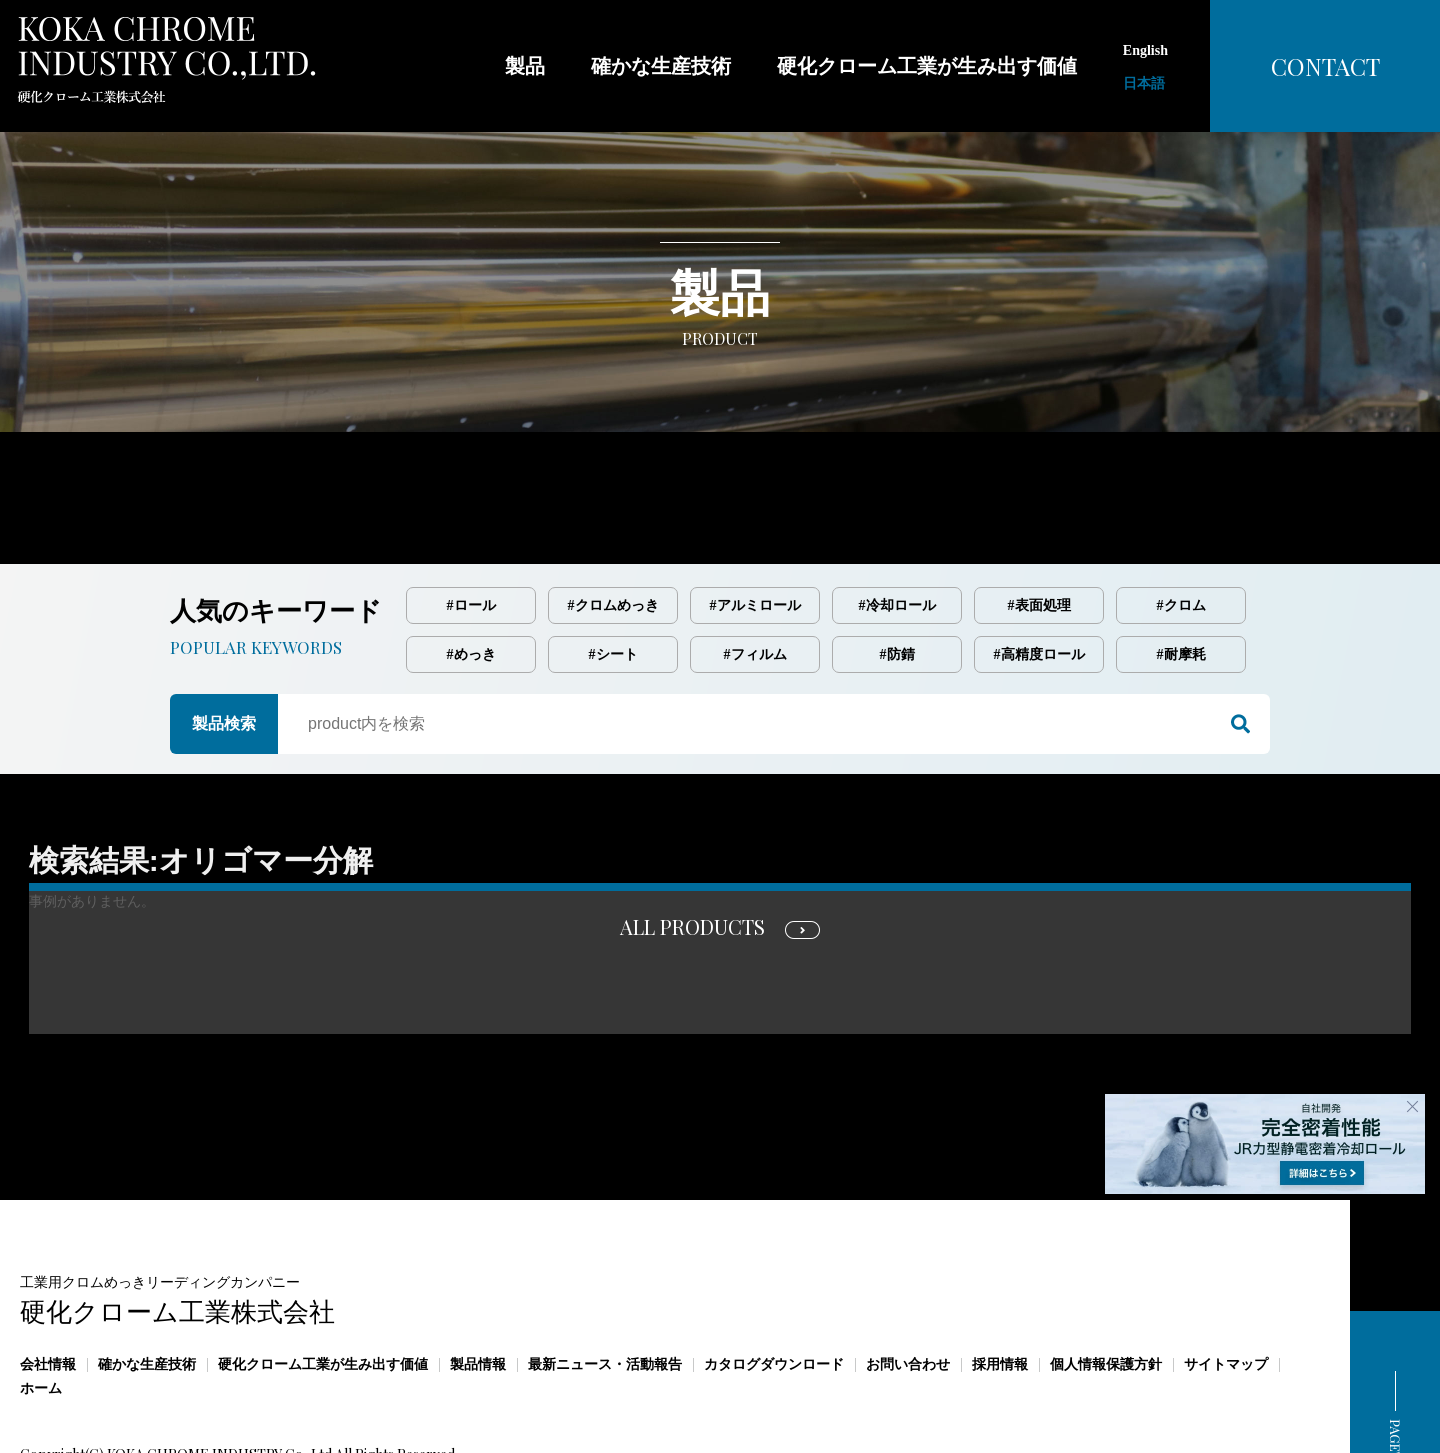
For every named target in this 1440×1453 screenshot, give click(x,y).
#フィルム (755, 570)
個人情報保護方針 (1106, 1280)
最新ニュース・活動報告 (605, 1280)
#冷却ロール (897, 521)
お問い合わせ (908, 1280)
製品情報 (478, 1280)
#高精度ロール (1039, 570)
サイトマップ (1226, 1280)
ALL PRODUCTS (692, 842)
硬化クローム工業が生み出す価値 (323, 1280)
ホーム (41, 1304)
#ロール (471, 521)
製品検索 (224, 639)
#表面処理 (1039, 521)
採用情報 (1000, 1280)
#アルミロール (755, 521)
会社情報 (48, 1280)
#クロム (1181, 521)
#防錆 (897, 570)
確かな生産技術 (147, 1280)
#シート (613, 570)
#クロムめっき (613, 521)
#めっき (471, 570)
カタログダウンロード (774, 1280)
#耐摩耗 (1181, 570)
